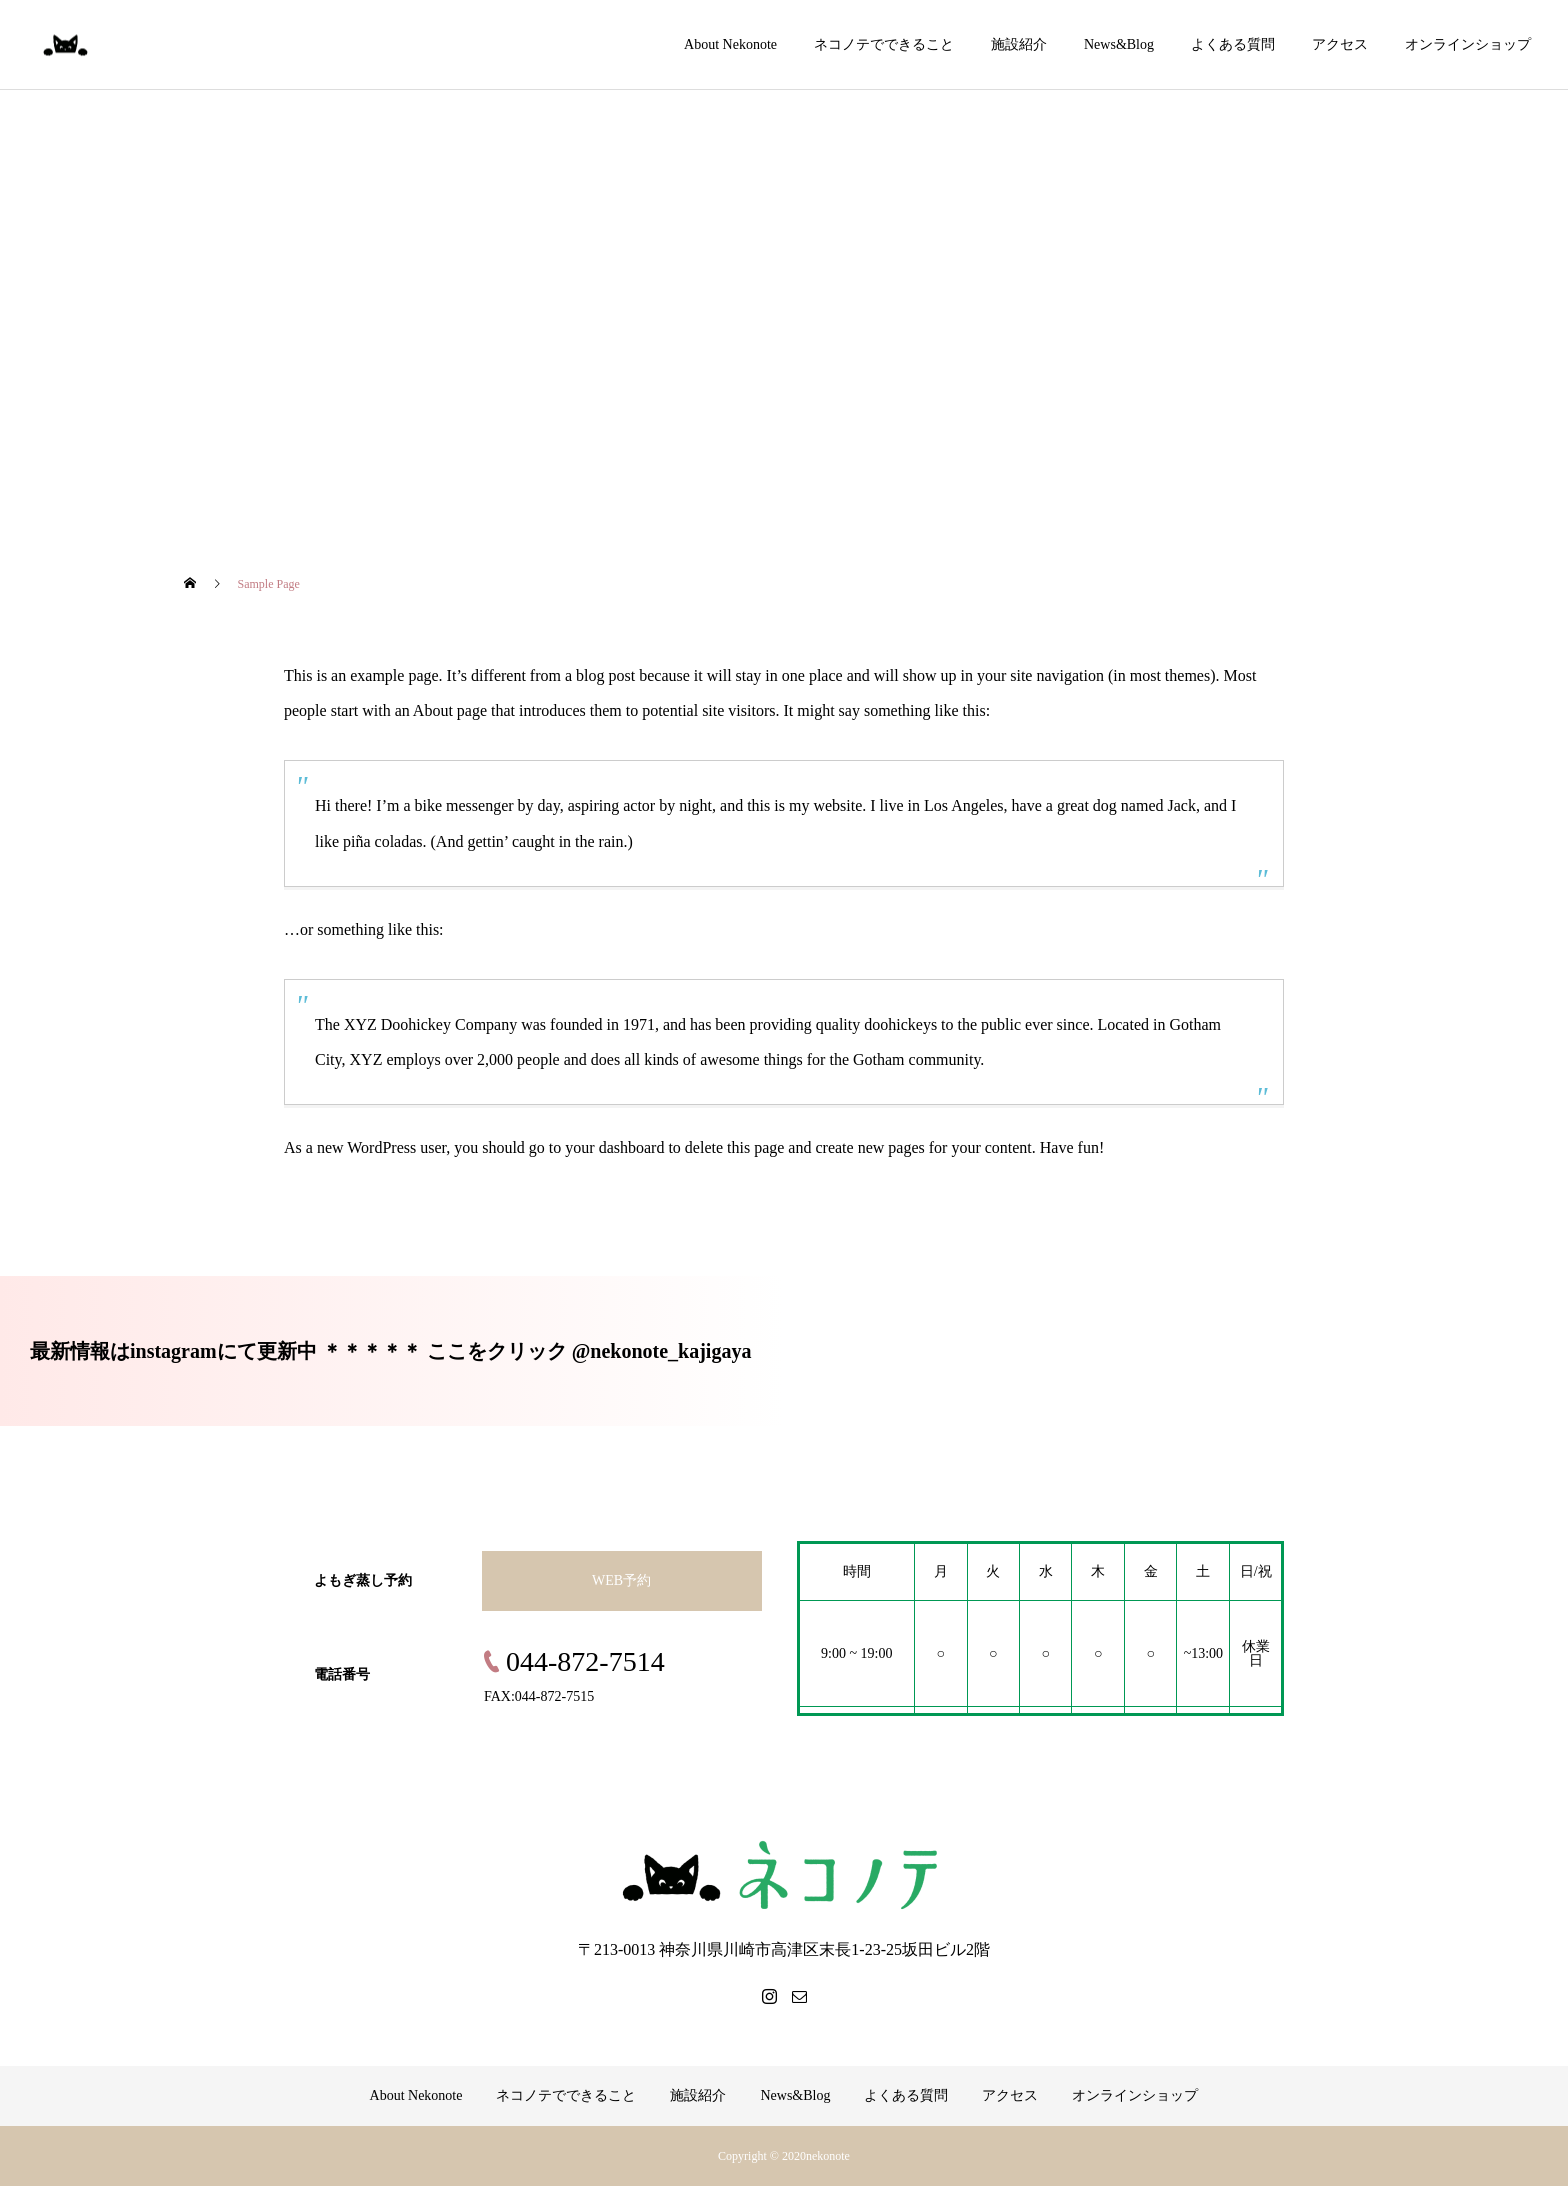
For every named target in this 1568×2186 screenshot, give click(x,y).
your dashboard (614, 1147)
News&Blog (1119, 44)
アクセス (1340, 44)
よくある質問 (1233, 44)
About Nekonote (730, 44)
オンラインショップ (1468, 44)
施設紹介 (1019, 44)
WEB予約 (621, 1580)
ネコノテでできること (884, 44)
